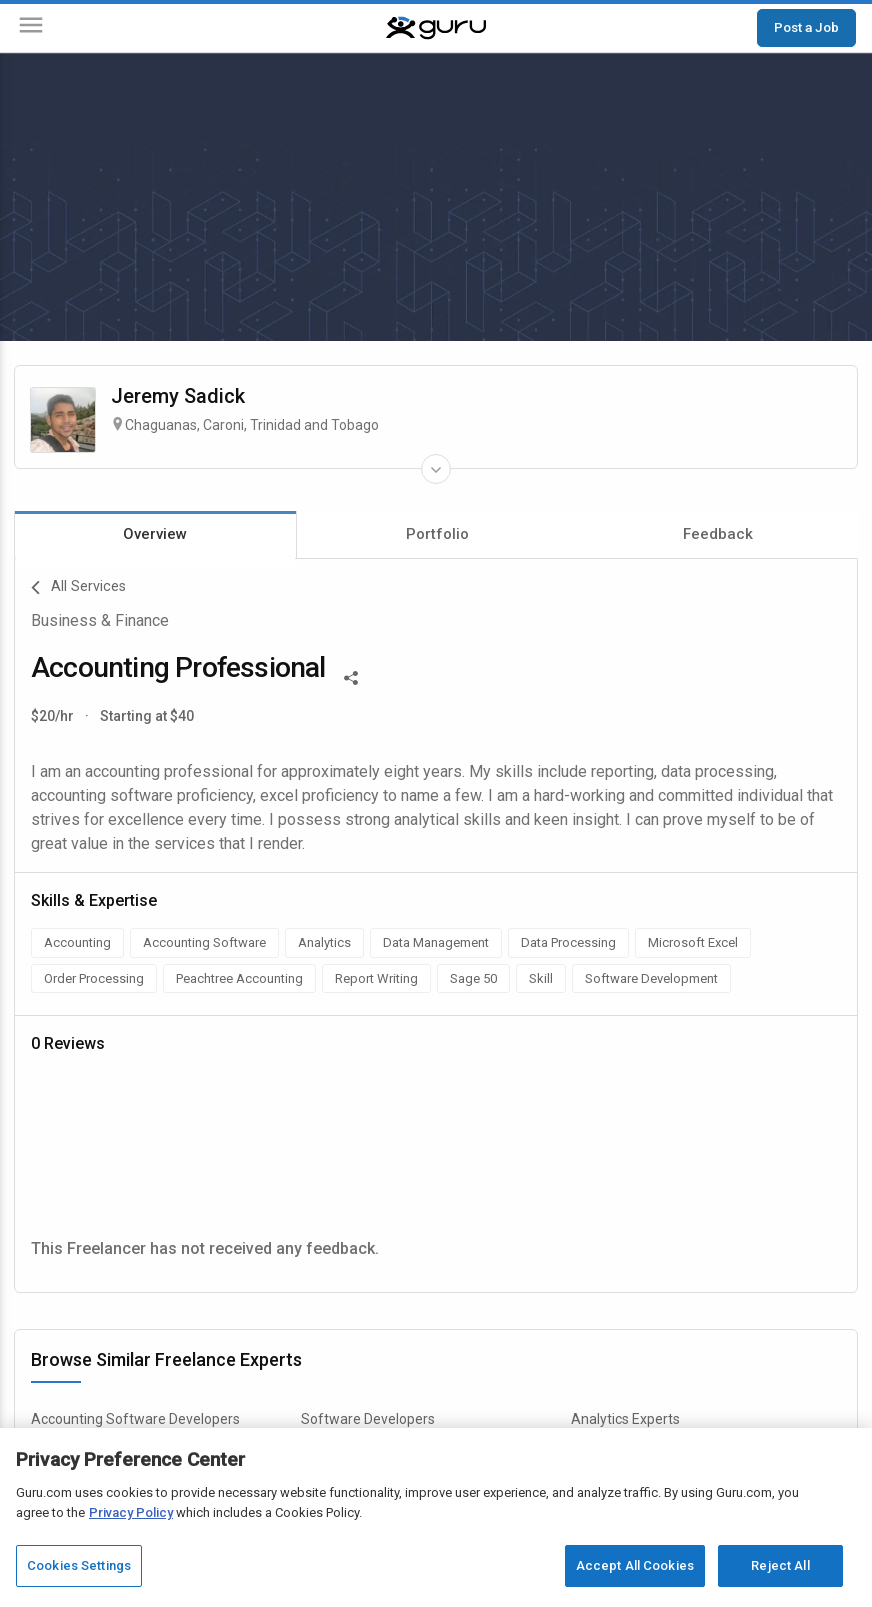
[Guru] (436, 28)
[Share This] (351, 676)
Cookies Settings (79, 1565)
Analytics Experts (625, 1419)
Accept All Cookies (635, 1565)
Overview (155, 534)
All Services (78, 588)
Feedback (718, 534)
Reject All (780, 1565)
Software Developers (368, 1419)
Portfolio (437, 534)
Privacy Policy (131, 1512)
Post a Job (806, 27)
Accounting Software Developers (135, 1419)
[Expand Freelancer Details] (436, 469)
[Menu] (31, 28)
